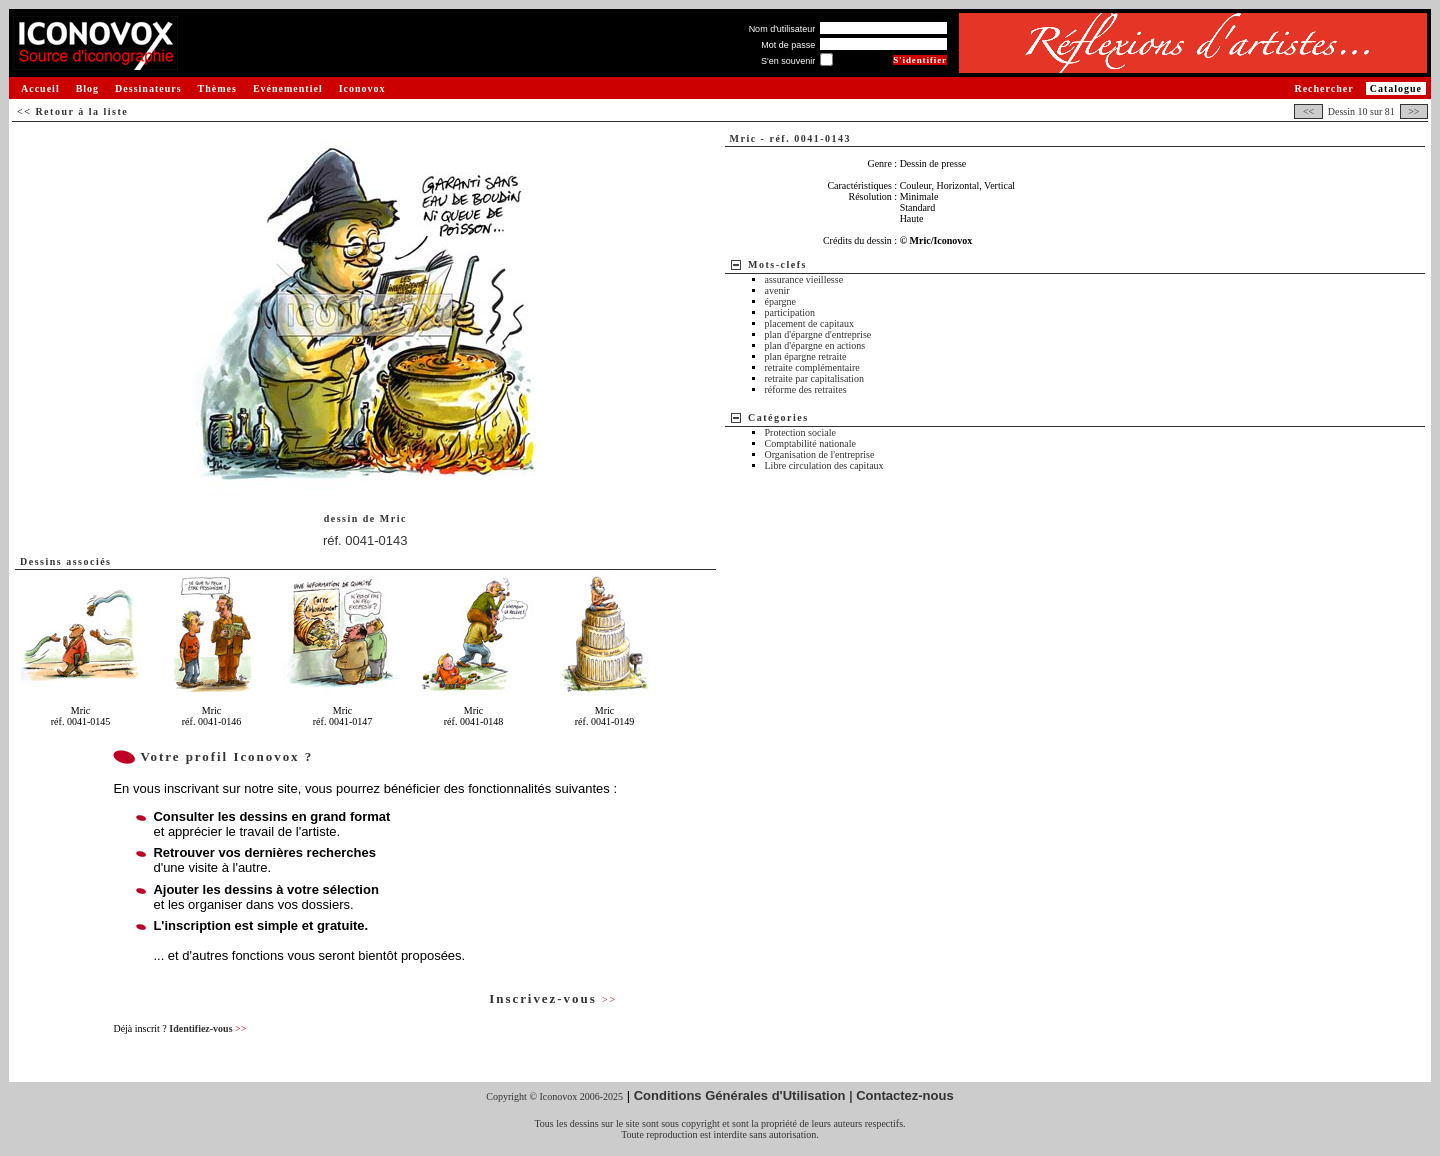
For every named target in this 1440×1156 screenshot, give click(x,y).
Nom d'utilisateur (782, 29)
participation (790, 312)
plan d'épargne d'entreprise (818, 334)
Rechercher (1323, 88)
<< (1308, 111)
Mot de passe (788, 45)
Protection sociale (800, 432)
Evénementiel (288, 88)
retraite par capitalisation (814, 378)
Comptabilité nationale (810, 443)
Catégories (778, 417)
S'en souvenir (788, 61)
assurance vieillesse (804, 279)
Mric (393, 518)
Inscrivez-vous (553, 998)
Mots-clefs (777, 264)
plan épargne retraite (806, 356)
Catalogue (1396, 88)
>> (1414, 111)
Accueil (40, 88)
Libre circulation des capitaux (824, 465)
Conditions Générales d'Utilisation (740, 1095)
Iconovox (362, 88)
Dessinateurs (148, 88)
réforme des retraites (806, 389)
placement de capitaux (809, 323)
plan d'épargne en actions (815, 345)
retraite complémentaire (812, 367)
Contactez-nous (905, 1095)
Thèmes (217, 88)
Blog (87, 88)
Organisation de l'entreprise (820, 454)
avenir (777, 290)
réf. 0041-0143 (365, 540)
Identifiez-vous (207, 1028)
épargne (780, 301)
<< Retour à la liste (72, 111)
